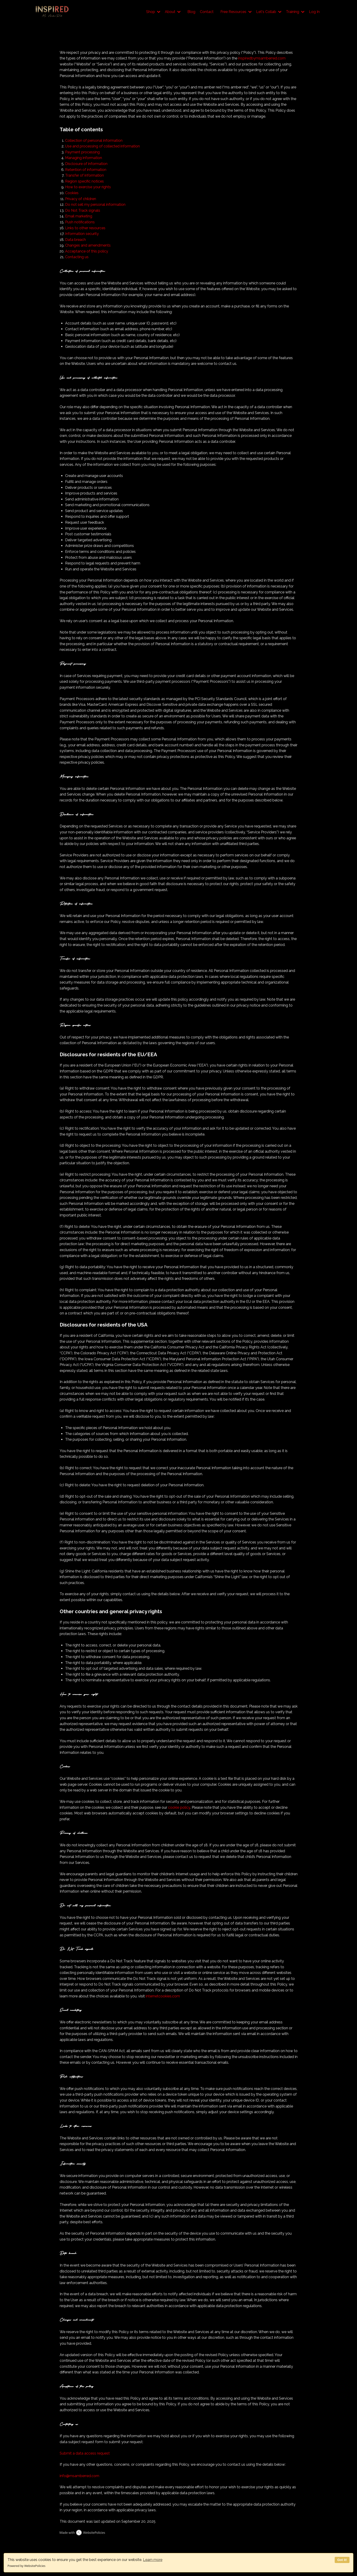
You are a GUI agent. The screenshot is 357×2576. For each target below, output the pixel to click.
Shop (153, 12)
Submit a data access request (85, 2453)
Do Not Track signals (82, 210)
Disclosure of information (86, 164)
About (173, 12)
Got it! (342, 2560)
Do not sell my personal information (95, 204)
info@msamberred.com (79, 2476)
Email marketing (78, 216)
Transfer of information (84, 175)
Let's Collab (268, 12)
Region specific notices (84, 181)
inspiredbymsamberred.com (262, 58)
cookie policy (179, 1807)
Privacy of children (80, 199)
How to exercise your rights (88, 187)
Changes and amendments (88, 245)
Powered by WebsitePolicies (26, 2566)
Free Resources (236, 12)
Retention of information (85, 169)
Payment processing (82, 152)
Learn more (152, 2560)
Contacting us (77, 257)
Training (295, 12)
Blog (191, 12)
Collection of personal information (93, 140)
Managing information (83, 158)
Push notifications (80, 222)
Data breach (75, 239)
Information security (82, 234)
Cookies (72, 193)
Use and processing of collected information (102, 146)
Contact (207, 12)
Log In (314, 12)
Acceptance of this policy (86, 251)
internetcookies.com (163, 1996)
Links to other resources (85, 228)
